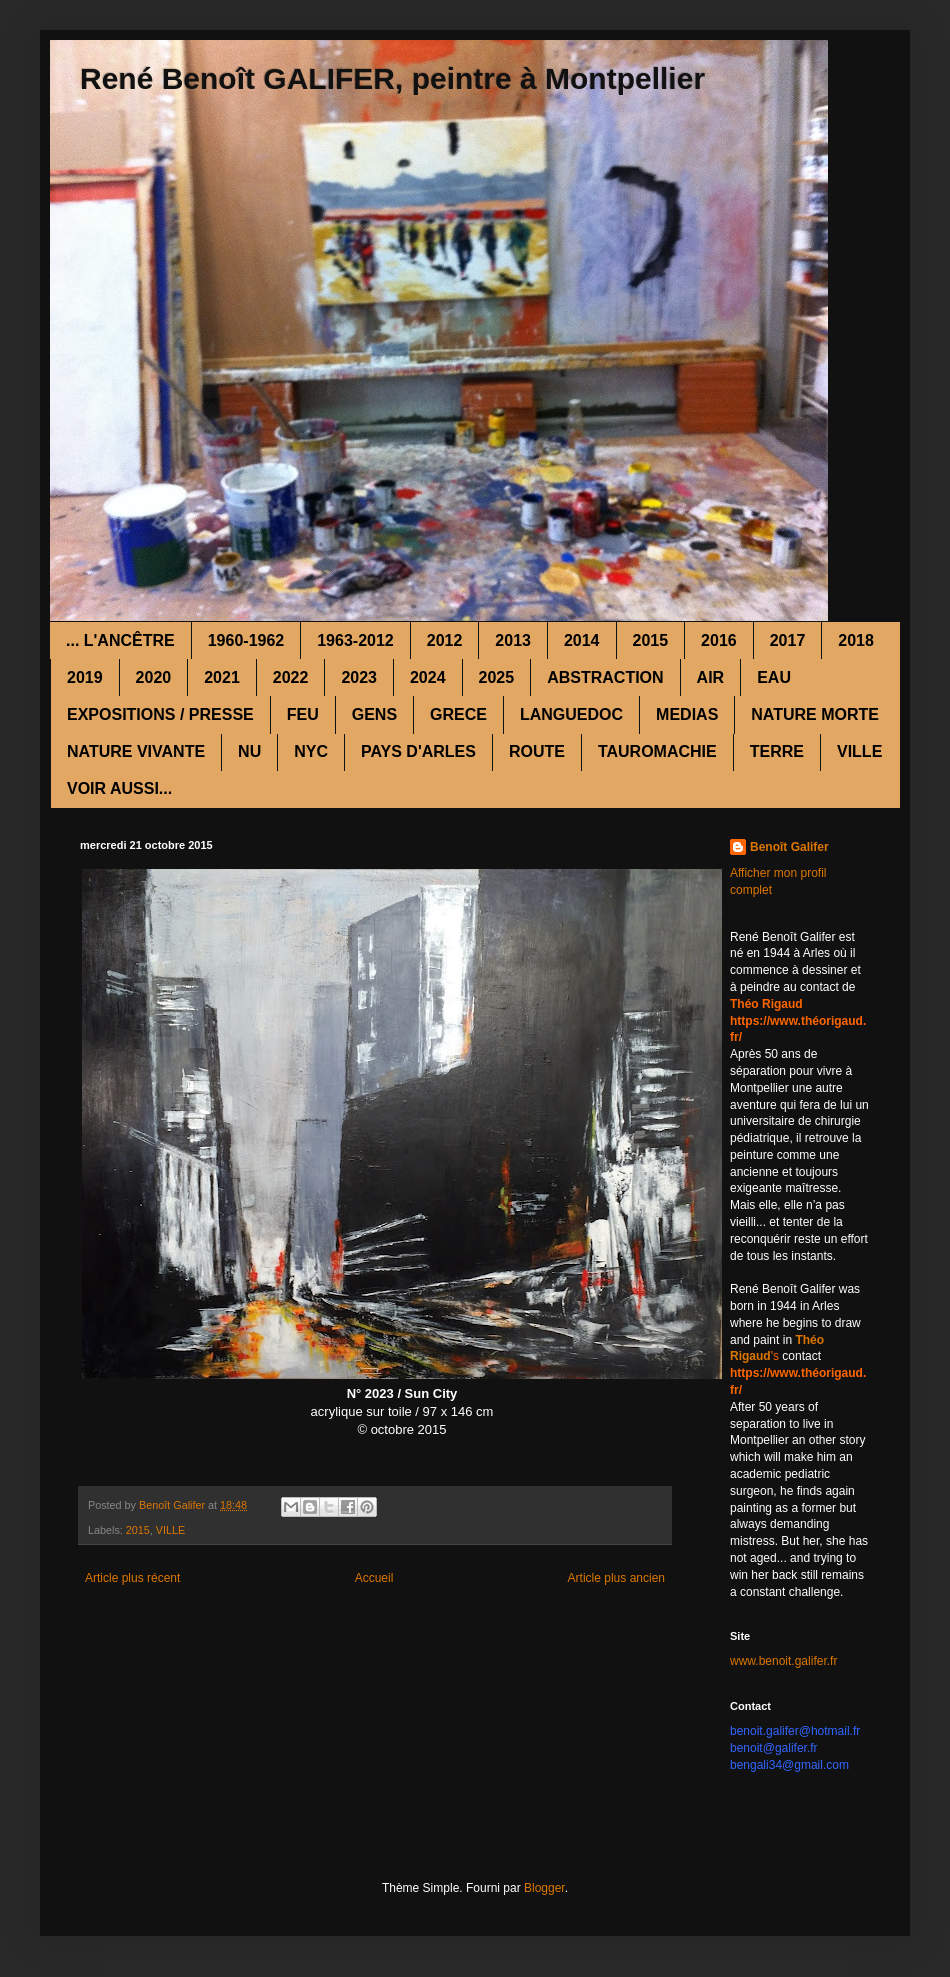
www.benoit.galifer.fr (783, 1661)
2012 (445, 640)
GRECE (458, 714)
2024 (428, 677)
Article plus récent (132, 1578)
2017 (788, 640)
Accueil (374, 1578)
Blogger (544, 1888)
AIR (711, 677)
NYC (311, 751)
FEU (303, 714)
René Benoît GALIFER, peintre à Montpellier (392, 78)
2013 (513, 640)
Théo (809, 1340)
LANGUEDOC (571, 714)
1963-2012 (355, 640)
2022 (291, 677)
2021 (222, 677)
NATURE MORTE (815, 714)
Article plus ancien (616, 1578)
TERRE (777, 751)
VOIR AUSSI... (119, 788)
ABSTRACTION (605, 677)
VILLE (859, 751)
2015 (651, 640)
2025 (497, 677)
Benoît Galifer (789, 847)
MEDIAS (687, 714)
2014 (582, 640)
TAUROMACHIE (657, 751)
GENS (374, 714)
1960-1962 (246, 640)
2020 (154, 677)
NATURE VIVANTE (136, 751)
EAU (774, 677)
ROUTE (537, 751)
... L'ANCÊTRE (120, 640)
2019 (85, 677)
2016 (719, 640)
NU (249, 751)
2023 (359, 677)
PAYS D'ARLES (418, 751)
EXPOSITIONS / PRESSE (160, 714)
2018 (856, 640)
